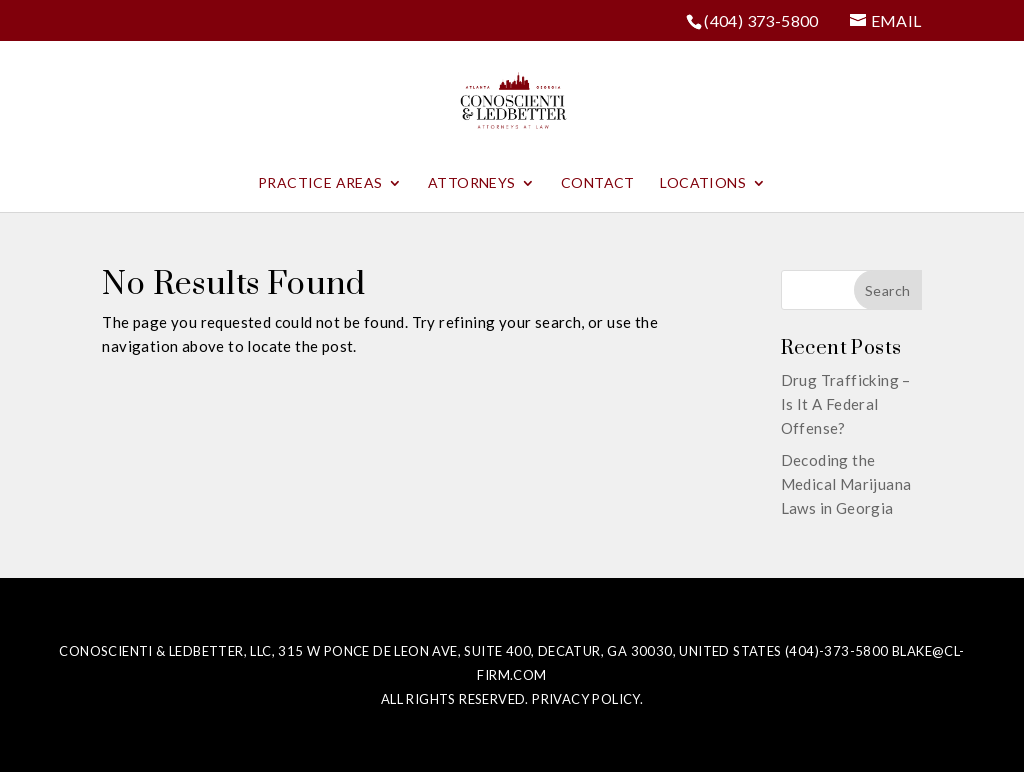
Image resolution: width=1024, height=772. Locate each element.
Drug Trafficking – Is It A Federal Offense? (846, 404)
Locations (703, 183)
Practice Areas (320, 183)
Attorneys (472, 183)
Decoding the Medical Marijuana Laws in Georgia (846, 484)
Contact (598, 183)
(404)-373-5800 (837, 651)
